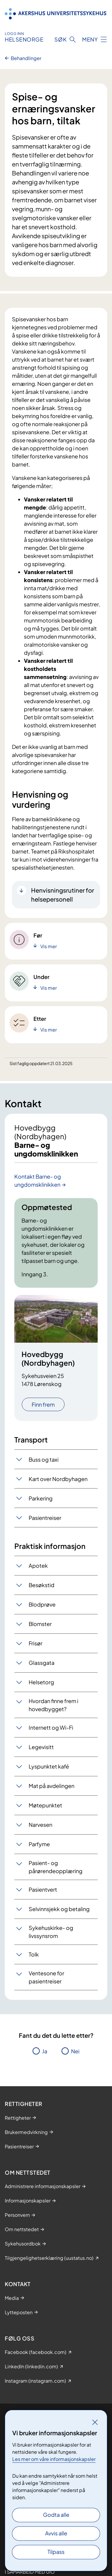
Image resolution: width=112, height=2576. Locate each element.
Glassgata (41, 1662)
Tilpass (56, 2551)
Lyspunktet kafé (49, 1766)
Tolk (34, 1954)
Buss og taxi (44, 1459)
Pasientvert (43, 1889)
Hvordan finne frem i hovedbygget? (53, 1704)
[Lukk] (95, 2422)
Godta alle (56, 2514)
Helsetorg (41, 1682)
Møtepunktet (45, 1805)
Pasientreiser (45, 1517)
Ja (44, 2051)
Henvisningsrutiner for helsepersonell (62, 894)
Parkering (41, 1498)
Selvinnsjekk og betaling (59, 1908)
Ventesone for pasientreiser (46, 1977)
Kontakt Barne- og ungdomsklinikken (37, 1180)
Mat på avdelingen (51, 1785)
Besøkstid (41, 1584)
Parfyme (39, 1844)
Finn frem (43, 1404)
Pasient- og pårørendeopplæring (55, 1866)
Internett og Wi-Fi (51, 1727)
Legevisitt (41, 1746)
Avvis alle (56, 2533)
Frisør (35, 1643)
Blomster (40, 1623)
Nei (75, 2051)
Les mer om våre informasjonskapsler (54, 2459)
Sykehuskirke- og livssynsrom (51, 1931)
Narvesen (40, 1824)
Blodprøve (42, 1604)
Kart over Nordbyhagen (58, 1478)
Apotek (38, 1565)
